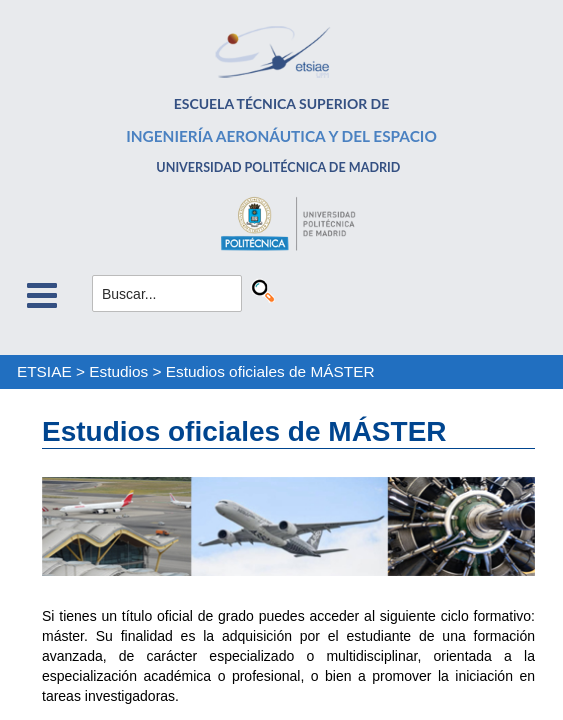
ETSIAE (44, 371)
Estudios (118, 371)
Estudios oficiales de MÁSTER (270, 371)
